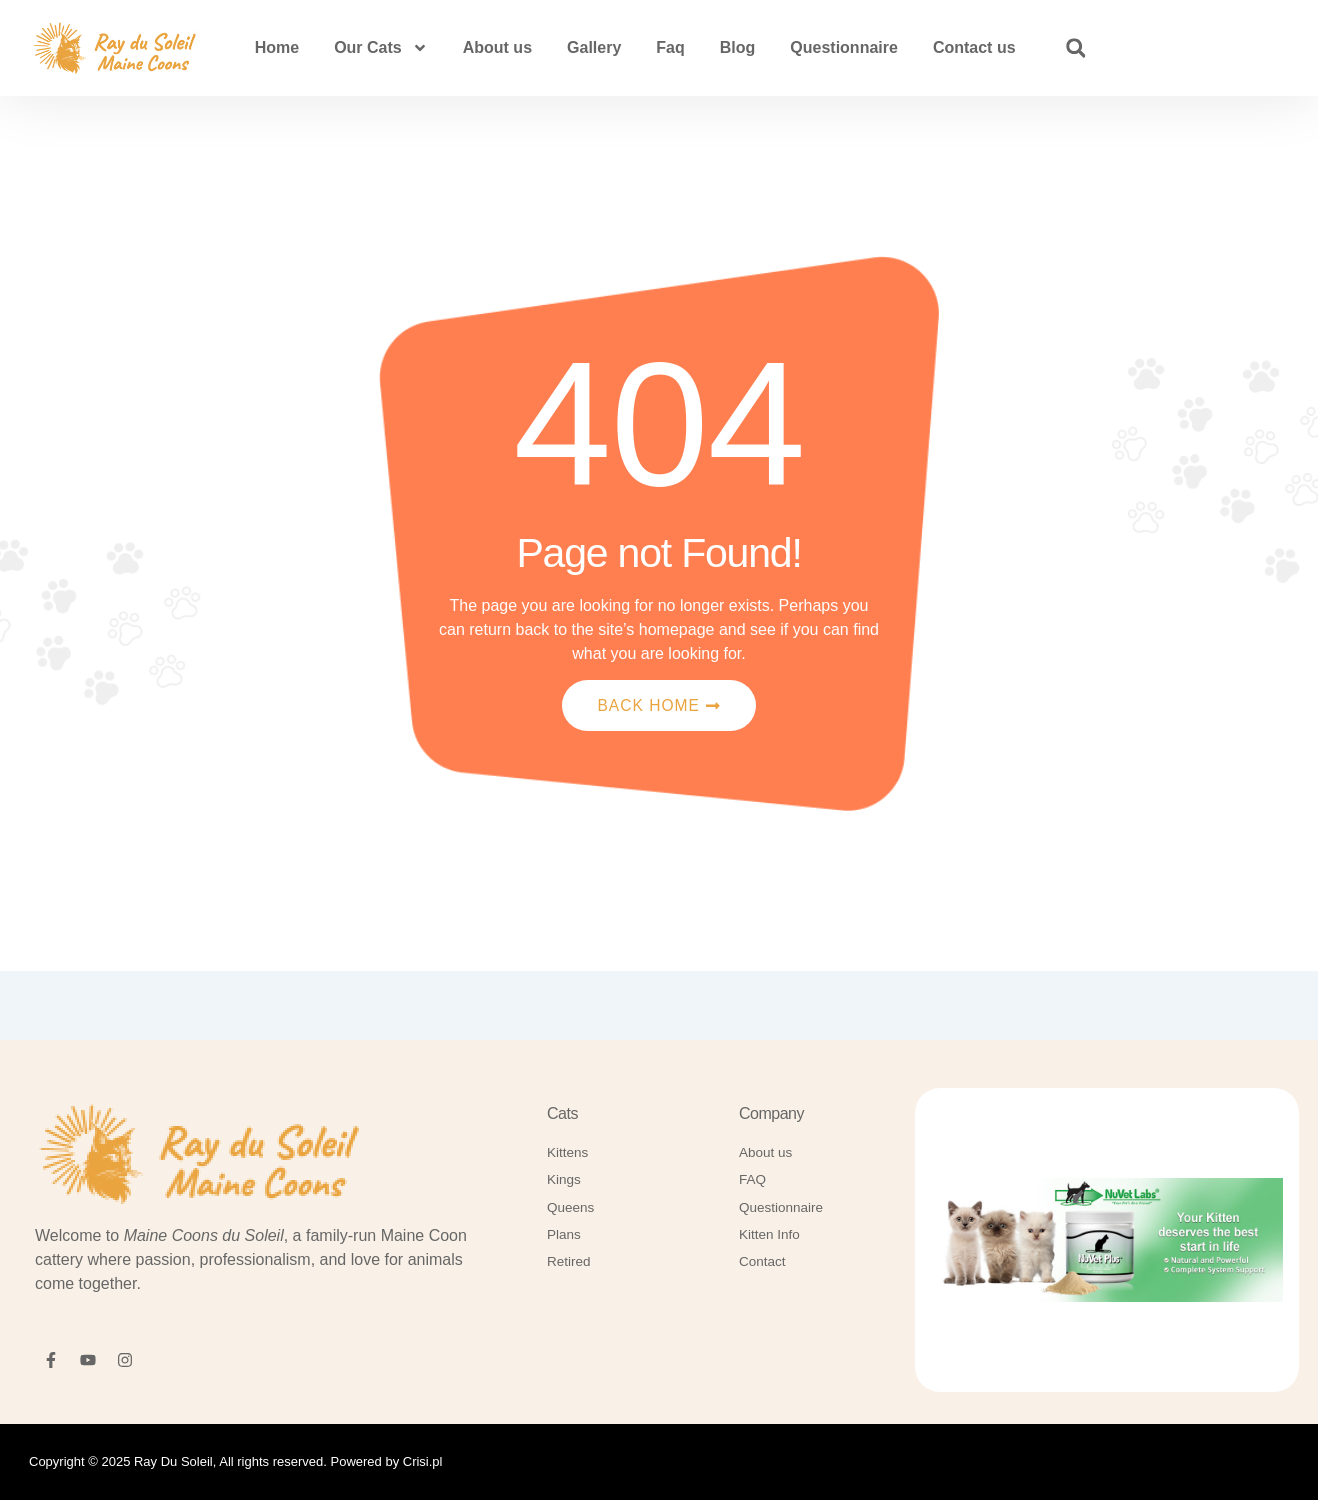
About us (497, 47)
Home (277, 47)
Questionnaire (844, 47)
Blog (738, 47)
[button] (1076, 48)
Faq (670, 47)
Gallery (594, 47)
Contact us (974, 47)
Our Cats (381, 48)
